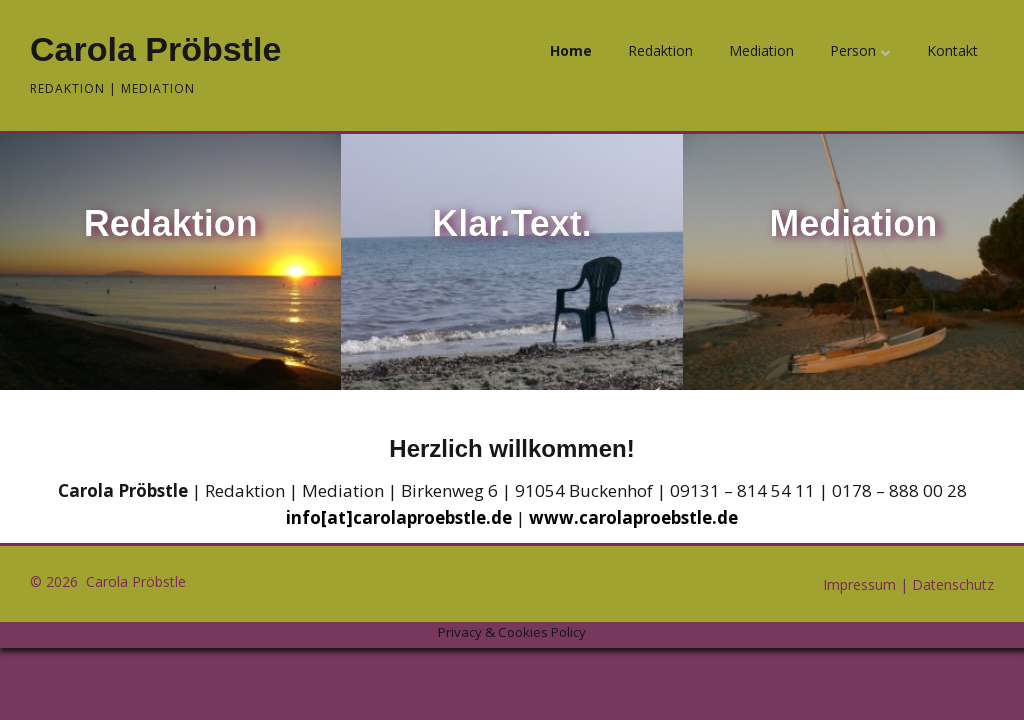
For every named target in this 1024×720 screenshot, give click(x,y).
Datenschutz (953, 584)
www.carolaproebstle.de (633, 517)
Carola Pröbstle (155, 49)
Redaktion (660, 50)
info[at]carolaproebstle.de (399, 517)
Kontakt (952, 50)
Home (571, 50)
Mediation (761, 50)
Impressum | (867, 584)
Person (853, 50)
